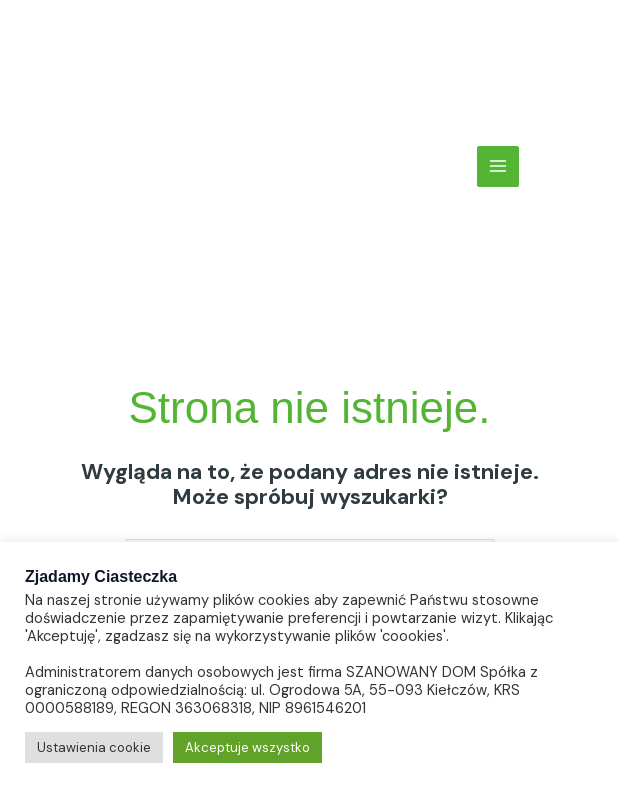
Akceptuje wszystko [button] (247, 747)
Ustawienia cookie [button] (94, 747)
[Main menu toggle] (498, 167)
